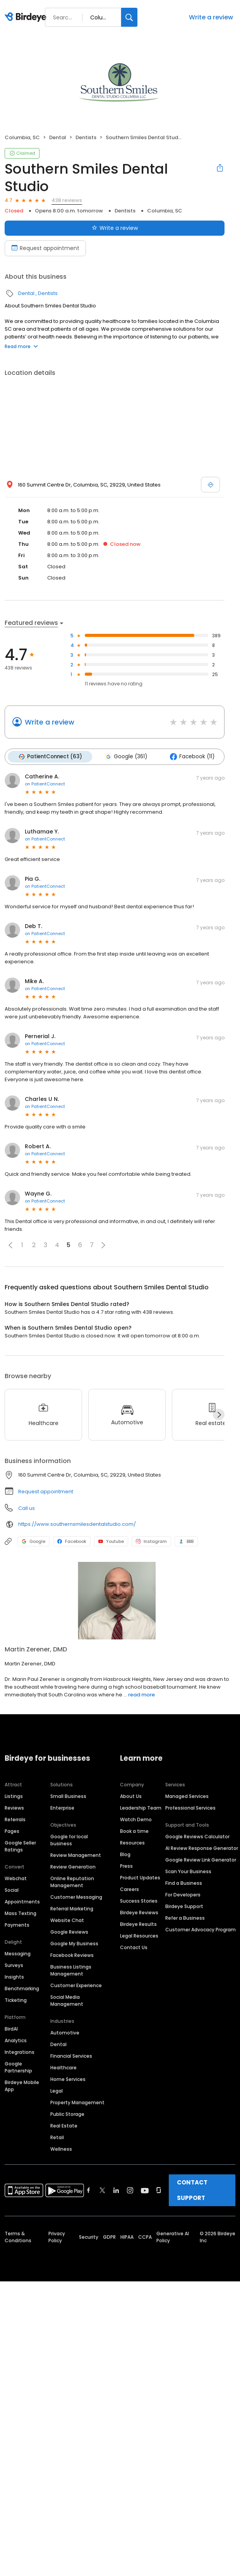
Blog (125, 1854)
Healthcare (63, 2067)
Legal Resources (139, 1935)
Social (12, 1890)
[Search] (129, 17)
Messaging (18, 1953)
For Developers (183, 1894)
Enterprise (62, 1808)
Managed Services (187, 1796)
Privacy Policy (56, 2237)
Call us (26, 1508)
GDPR (109, 2237)
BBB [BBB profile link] (186, 1541)
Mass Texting (20, 1913)
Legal (56, 2091)
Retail (57, 2137)
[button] (10, 1245)
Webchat (16, 1878)
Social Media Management (66, 2000)
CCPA (145, 2237)
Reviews (14, 1808)
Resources (132, 1842)
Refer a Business (185, 1918)
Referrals (15, 1819)
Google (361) (126, 757)
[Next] (219, 1414)
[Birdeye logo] (27, 17)
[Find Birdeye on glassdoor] (158, 2190)
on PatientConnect (45, 784)
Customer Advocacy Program (200, 1929)
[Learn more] (120, 1600)
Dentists (85, 137)
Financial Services (71, 2056)
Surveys (14, 1965)
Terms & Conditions (18, 2237)
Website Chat (67, 1920)
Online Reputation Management (72, 1882)
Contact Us (133, 1947)
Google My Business (74, 1943)
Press (126, 1866)
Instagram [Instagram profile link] (151, 1541)
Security (88, 2237)
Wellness (61, 2149)
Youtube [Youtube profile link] (111, 1541)
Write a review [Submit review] (115, 228)
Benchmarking (22, 1988)
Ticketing (16, 2000)
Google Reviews (69, 1932)
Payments (17, 1925)
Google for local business (69, 1840)
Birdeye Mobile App (22, 2086)
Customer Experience (76, 1985)
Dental (57, 137)
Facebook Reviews (72, 1955)
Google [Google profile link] (33, 1541)
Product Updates (140, 1877)
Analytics (16, 2040)
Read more (21, 346)
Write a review (211, 17)
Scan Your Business (188, 1871)
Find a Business (183, 1883)
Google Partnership (18, 2067)
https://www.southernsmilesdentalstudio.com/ (77, 1524)
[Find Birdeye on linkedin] (116, 2190)
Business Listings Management (70, 1970)
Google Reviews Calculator (197, 1836)
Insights (14, 1977)
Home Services (68, 2079)
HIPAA (127, 2237)
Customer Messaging (76, 1897)
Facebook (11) (192, 757)
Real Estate (63, 2125)
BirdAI (11, 2029)
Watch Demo (136, 1819)
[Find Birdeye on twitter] (102, 2190)
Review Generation (73, 1866)
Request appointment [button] (45, 1491)
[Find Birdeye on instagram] (130, 2190)
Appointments (22, 1901)
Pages (12, 1831)
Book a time (134, 1831)
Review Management (75, 1855)
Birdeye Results (138, 1924)
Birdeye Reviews (139, 1912)
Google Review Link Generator (200, 1860)
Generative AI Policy (172, 2237)
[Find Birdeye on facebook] (89, 2190)
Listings (14, 1796)
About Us (131, 1796)
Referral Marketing (71, 1908)
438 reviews (66, 200)
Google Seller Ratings (20, 1846)
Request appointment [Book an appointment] (45, 248)
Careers (129, 1889)
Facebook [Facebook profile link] (71, 1541)
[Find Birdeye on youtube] (145, 2190)
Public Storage (67, 2114)
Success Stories (139, 1901)
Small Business (68, 1796)
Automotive (64, 2032)
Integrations (19, 2052)
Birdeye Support (184, 1906)
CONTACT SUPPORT (192, 2190)
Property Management (77, 2102)
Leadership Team (140, 1808)
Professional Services (190, 1808)
